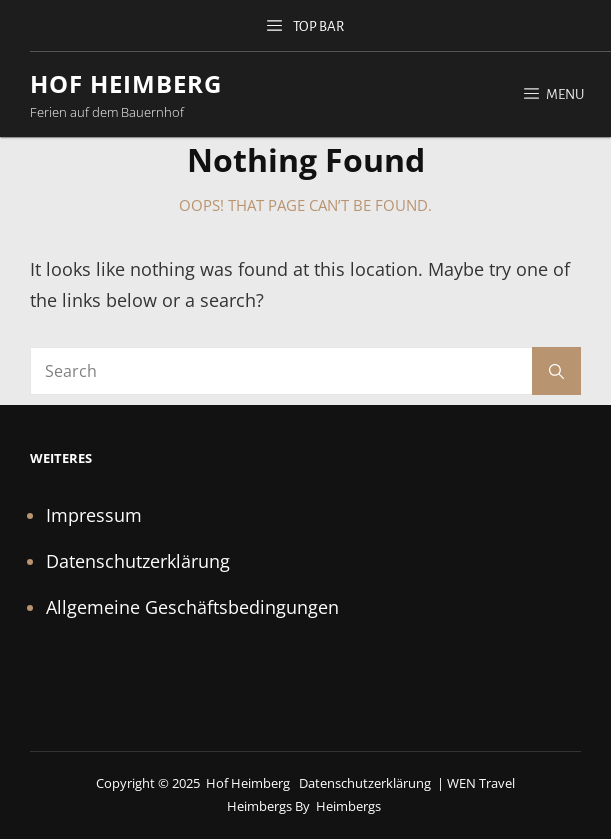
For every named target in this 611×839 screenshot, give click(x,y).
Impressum (94, 515)
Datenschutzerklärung (138, 561)
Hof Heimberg (126, 83)
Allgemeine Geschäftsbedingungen (192, 607)
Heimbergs (348, 806)
